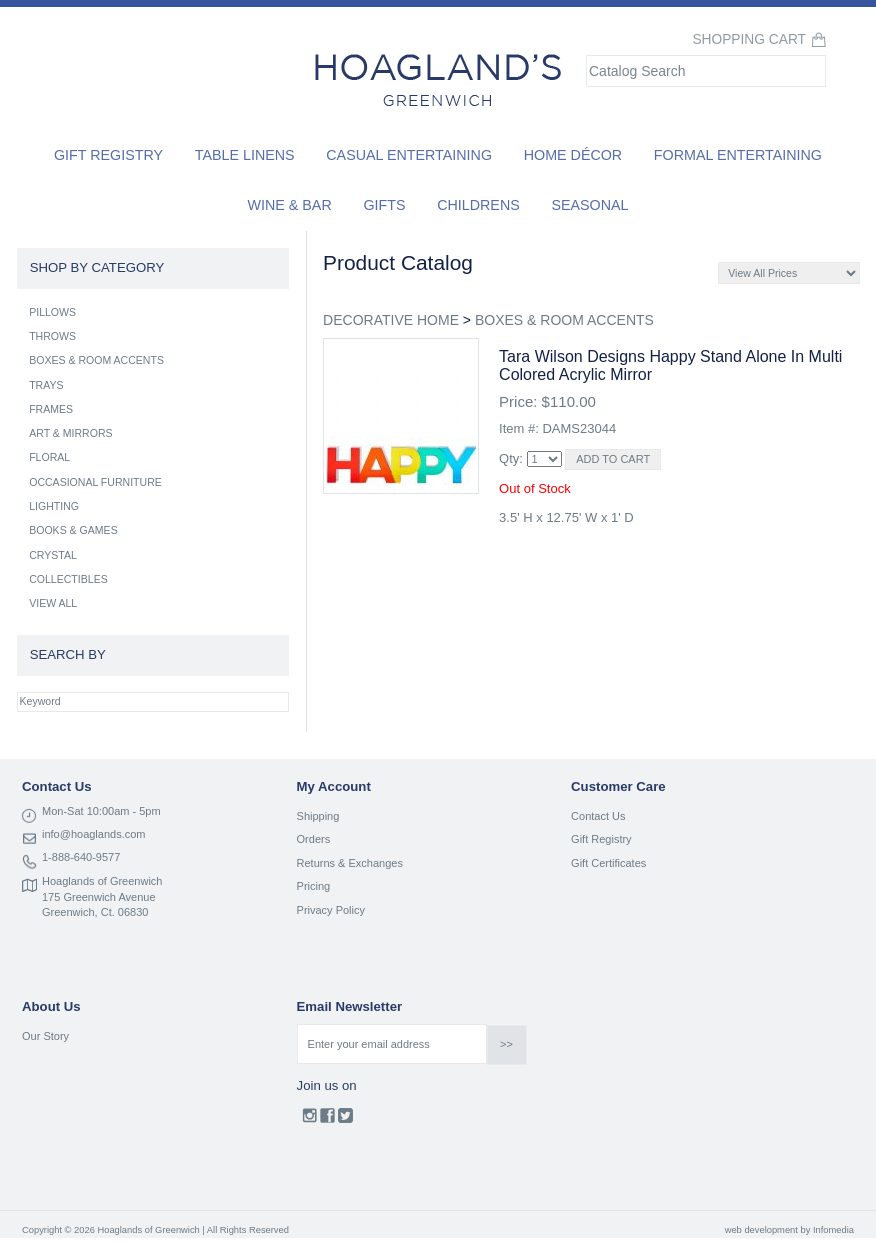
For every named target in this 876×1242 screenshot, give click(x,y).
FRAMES (51, 409)
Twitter (345, 1120)
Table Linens (245, 155)
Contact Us (598, 816)
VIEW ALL (53, 603)
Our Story (45, 1036)
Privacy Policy (331, 910)
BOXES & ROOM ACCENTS (564, 320)
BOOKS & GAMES (73, 530)
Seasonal (589, 205)
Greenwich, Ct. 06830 (95, 912)
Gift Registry (108, 155)
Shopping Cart (749, 39)
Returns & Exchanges (350, 863)
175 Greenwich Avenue (99, 897)
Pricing (314, 886)
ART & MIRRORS (70, 433)
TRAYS (46, 385)
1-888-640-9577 (81, 857)
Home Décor (573, 155)
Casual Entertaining (409, 155)
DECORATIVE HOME (391, 320)
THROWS (52, 336)
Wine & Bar (290, 205)
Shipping (318, 816)
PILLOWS (52, 312)
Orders (314, 839)
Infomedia (833, 1230)
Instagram (309, 1120)
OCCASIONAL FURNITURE (95, 482)
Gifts (384, 205)
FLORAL (49, 457)
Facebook (327, 1120)
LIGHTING (54, 506)
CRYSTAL (53, 555)
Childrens (478, 205)
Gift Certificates (608, 863)
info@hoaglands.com (94, 834)
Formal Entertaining (738, 155)
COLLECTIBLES (68, 579)
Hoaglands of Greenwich (102, 881)
